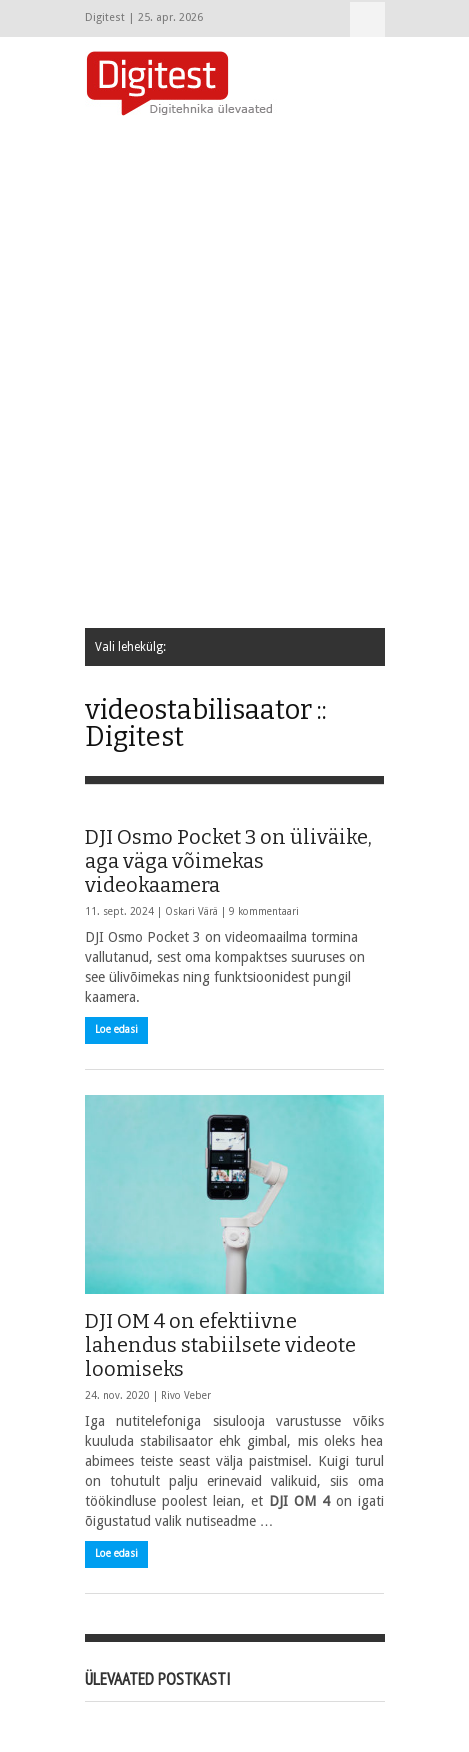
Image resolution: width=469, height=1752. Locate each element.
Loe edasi (116, 1029)
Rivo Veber (186, 1395)
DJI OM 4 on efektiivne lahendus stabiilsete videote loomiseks (220, 1345)
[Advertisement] (234, 373)
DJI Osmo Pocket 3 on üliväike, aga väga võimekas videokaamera (228, 861)
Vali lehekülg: (367, 19)
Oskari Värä (191, 911)
